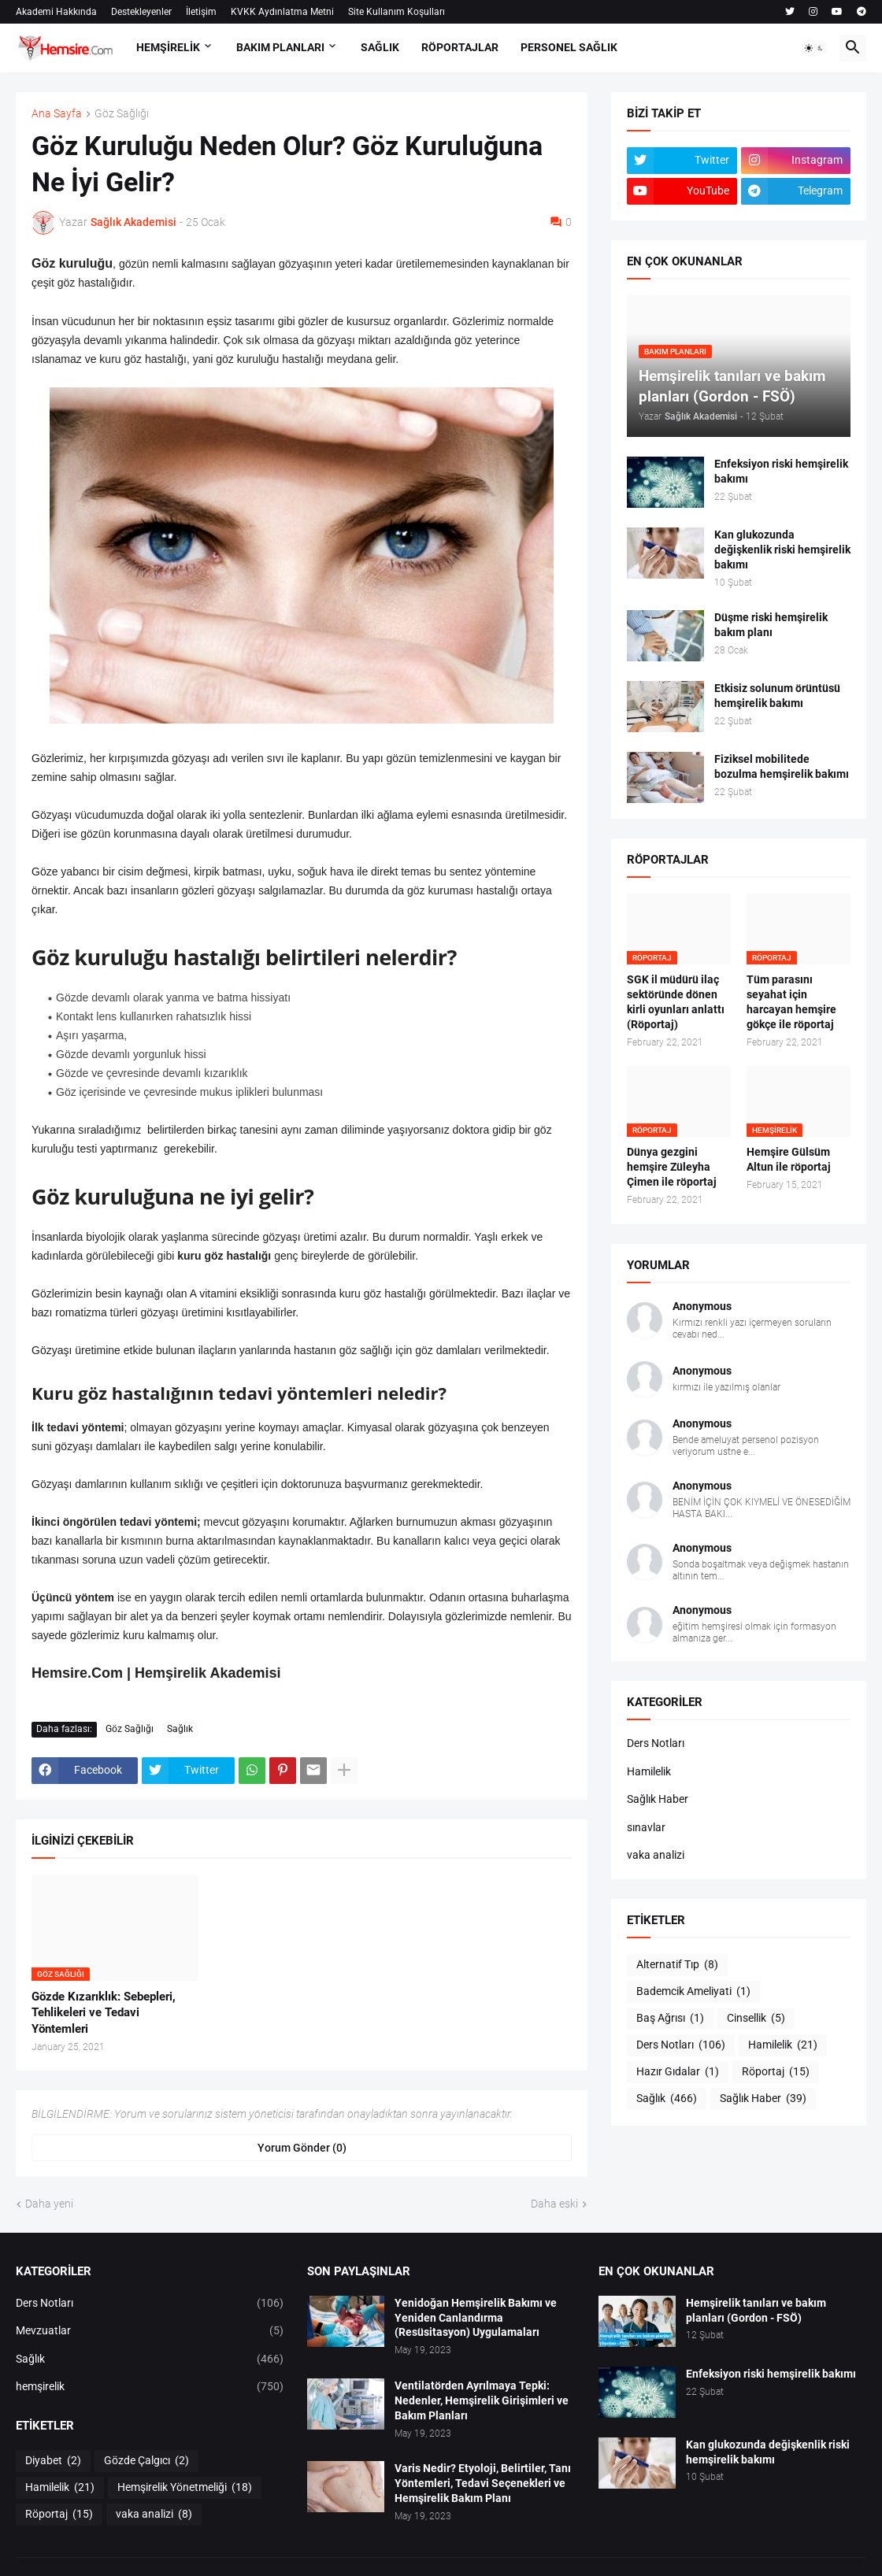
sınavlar (646, 1827)
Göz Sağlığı (121, 114)
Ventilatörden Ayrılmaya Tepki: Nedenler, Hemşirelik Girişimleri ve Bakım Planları (482, 2400)
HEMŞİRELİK (168, 47)
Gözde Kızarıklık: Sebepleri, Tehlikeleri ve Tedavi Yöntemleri (104, 2012)
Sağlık (180, 1728)
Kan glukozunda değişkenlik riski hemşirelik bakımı (782, 549)
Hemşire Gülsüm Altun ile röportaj (789, 1159)
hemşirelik (150, 2387)
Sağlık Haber (657, 1799)
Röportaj (776, 2072)
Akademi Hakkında (56, 11)
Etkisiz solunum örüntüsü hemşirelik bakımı (777, 695)
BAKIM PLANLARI (280, 47)
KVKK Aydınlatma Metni (282, 11)
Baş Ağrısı (670, 2018)
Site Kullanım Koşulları (396, 11)
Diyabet (53, 2461)
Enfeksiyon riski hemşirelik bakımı (781, 471)
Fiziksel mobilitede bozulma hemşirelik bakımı (781, 766)
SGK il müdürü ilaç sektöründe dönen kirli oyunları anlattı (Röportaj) (675, 1002)
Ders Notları (655, 1743)
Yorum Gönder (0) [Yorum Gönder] (302, 2147)
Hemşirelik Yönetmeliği (184, 2488)
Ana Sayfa (57, 114)
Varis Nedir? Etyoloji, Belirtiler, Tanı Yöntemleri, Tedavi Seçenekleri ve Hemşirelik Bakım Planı (483, 2483)
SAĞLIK (380, 47)
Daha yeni (49, 2203)
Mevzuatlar (150, 2331)
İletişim (201, 11)
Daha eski (554, 2203)
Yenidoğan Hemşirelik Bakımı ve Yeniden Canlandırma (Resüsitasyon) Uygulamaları (476, 2318)
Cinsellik (756, 2018)
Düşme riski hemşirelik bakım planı (771, 624)
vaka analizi (655, 1855)
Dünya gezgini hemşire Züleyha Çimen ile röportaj (672, 1167)
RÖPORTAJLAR (459, 47)
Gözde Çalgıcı (146, 2461)
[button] (814, 48)
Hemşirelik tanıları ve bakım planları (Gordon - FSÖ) (756, 2310)
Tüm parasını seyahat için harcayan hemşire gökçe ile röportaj (791, 1002)
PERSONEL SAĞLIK (569, 47)
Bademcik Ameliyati (693, 1992)
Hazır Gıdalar (677, 2072)
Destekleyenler (141, 11)
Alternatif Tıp (677, 1965)
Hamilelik (649, 1771)
